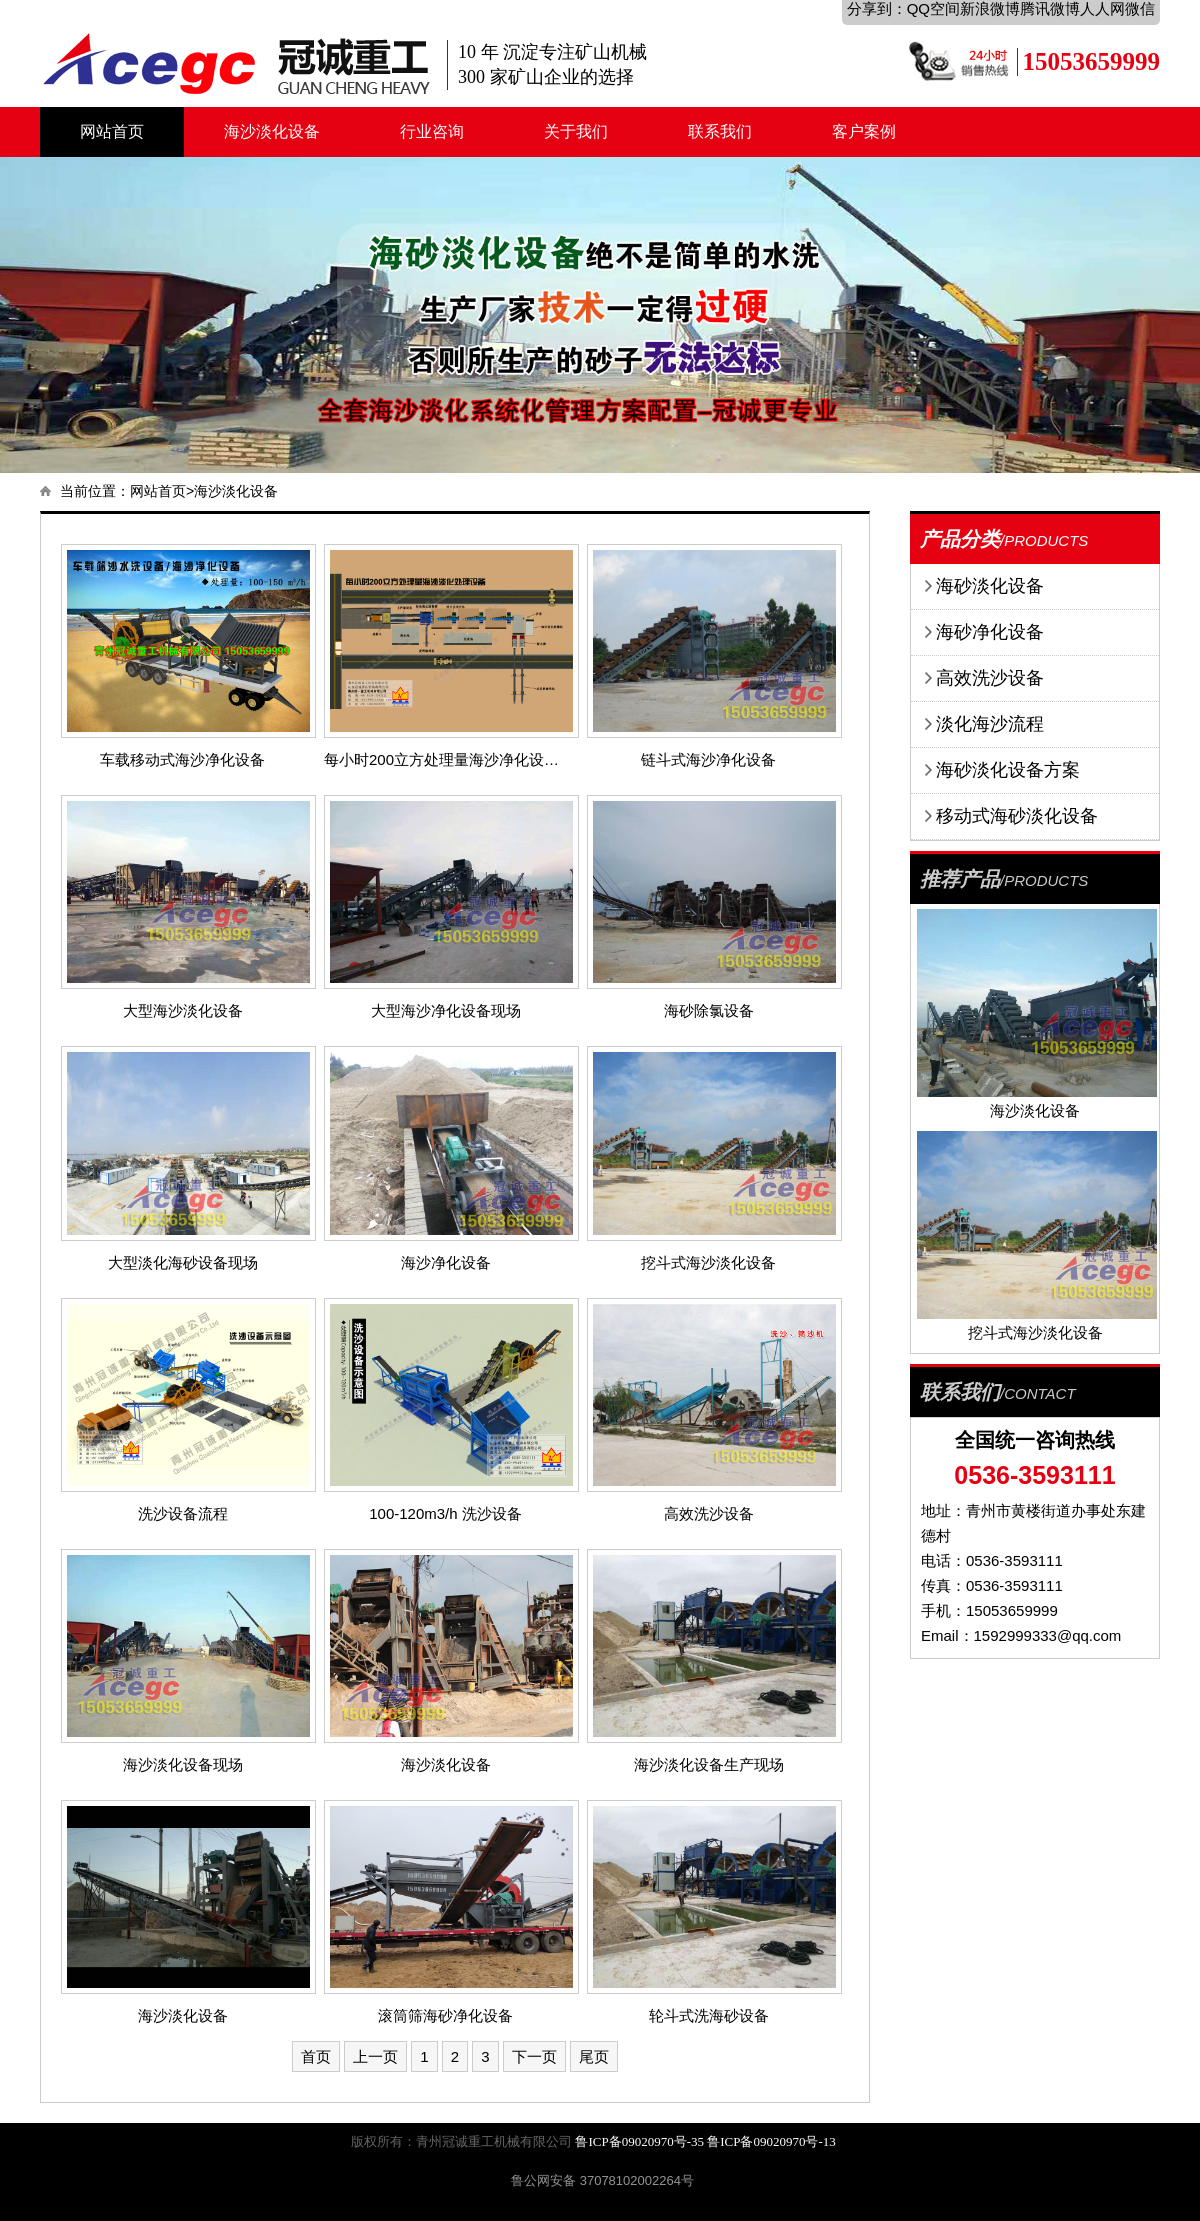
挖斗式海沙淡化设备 (1035, 1332)
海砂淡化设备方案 (1008, 770)
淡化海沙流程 (990, 724)
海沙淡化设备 (272, 131)
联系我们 (720, 131)
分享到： (877, 8)
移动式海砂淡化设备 (1017, 816)
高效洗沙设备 (990, 678)
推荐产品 (960, 879)
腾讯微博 (1050, 8)
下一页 (534, 2056)
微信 (1140, 8)
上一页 (375, 2056)
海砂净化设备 (990, 632)
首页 (316, 2056)
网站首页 (112, 131)
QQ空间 (933, 8)
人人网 (1102, 8)
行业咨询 (432, 131)
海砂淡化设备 (990, 586)
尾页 (594, 2056)
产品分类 (960, 539)
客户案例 (864, 131)
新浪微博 (990, 8)
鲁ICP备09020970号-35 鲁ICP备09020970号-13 (705, 2141)
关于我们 (576, 131)
